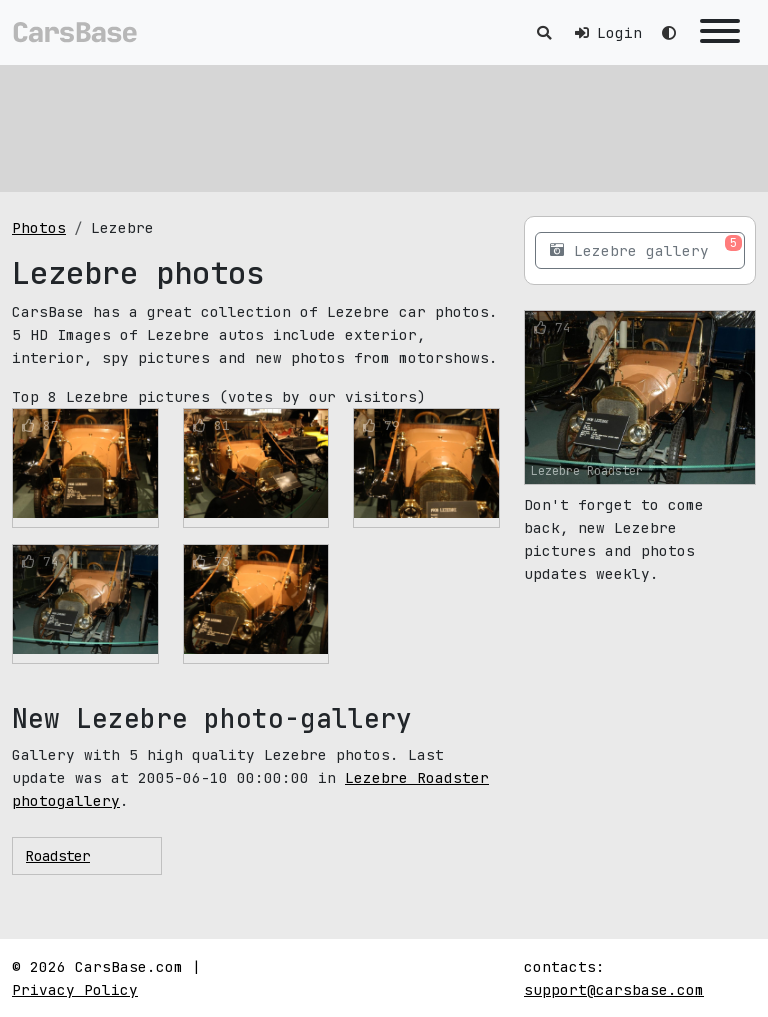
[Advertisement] (384, 125)
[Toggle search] (544, 32)
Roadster (58, 856)
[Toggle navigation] (720, 32)
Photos (39, 227)
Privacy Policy (75, 989)
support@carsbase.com (614, 989)
